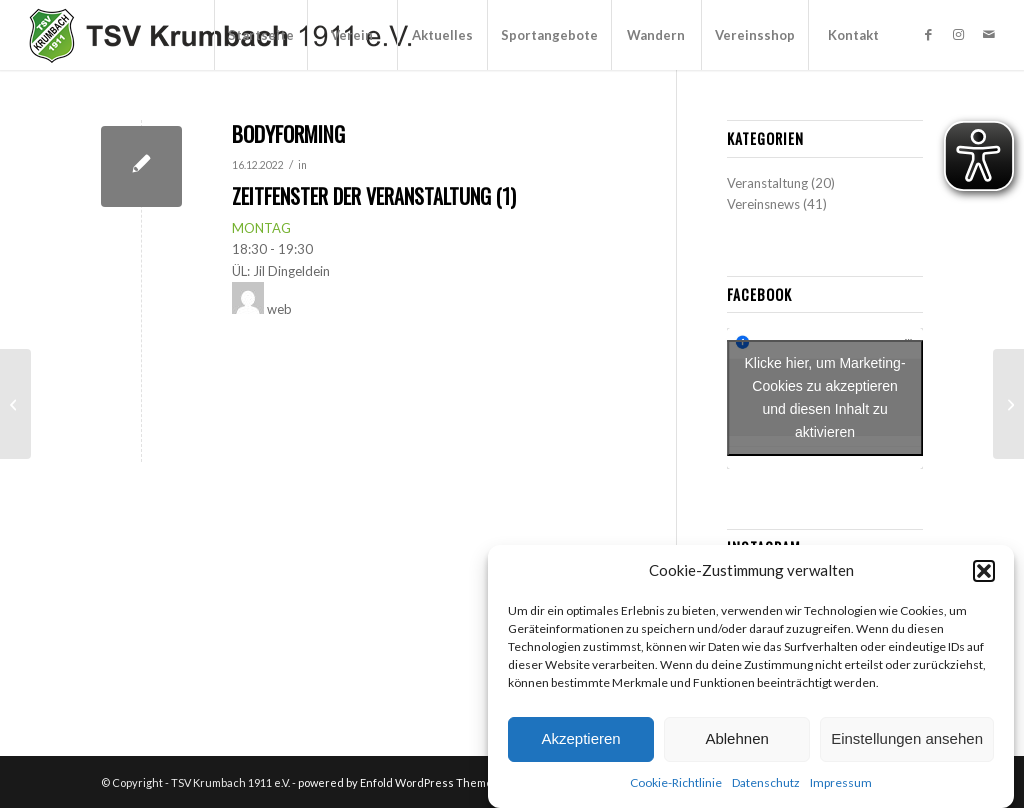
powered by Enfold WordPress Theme (395, 782)
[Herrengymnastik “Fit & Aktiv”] (1008, 404)
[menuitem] (260, 35)
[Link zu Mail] (989, 34)
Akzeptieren (580, 738)
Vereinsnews (763, 204)
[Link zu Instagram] (959, 34)
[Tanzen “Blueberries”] (15, 404)
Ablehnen (736, 738)
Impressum (841, 782)
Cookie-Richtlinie (676, 782)
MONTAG (261, 228)
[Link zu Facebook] (929, 34)
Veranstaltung (767, 183)
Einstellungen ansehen (907, 738)
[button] (984, 571)
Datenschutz (766, 782)
